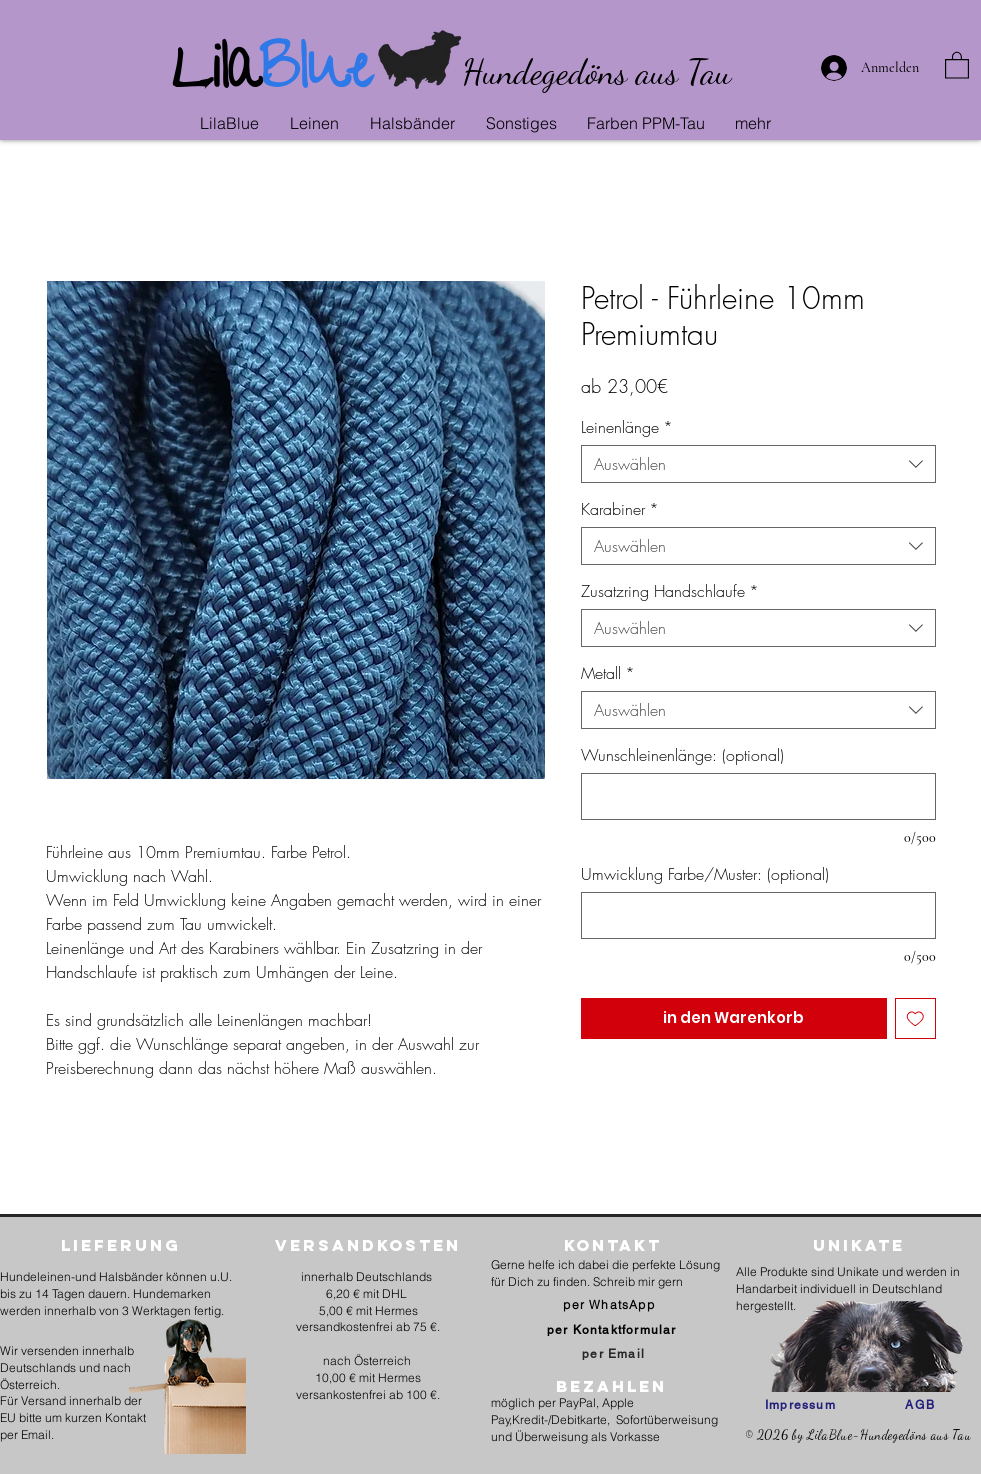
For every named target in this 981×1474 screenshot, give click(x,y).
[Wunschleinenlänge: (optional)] (758, 796)
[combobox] (758, 464)
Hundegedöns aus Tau (596, 72)
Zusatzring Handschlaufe (670, 591)
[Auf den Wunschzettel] (915, 1018)
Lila (215, 75)
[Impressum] (800, 1405)
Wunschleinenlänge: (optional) (682, 755)
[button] (320, 123)
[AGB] (920, 1405)
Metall (608, 673)
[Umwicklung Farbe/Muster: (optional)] (758, 915)
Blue (315, 75)
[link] (957, 64)
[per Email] (614, 1354)
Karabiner (620, 509)
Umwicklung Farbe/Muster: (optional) (705, 874)
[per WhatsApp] (611, 1304)
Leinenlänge (627, 427)
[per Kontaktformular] (614, 1330)
